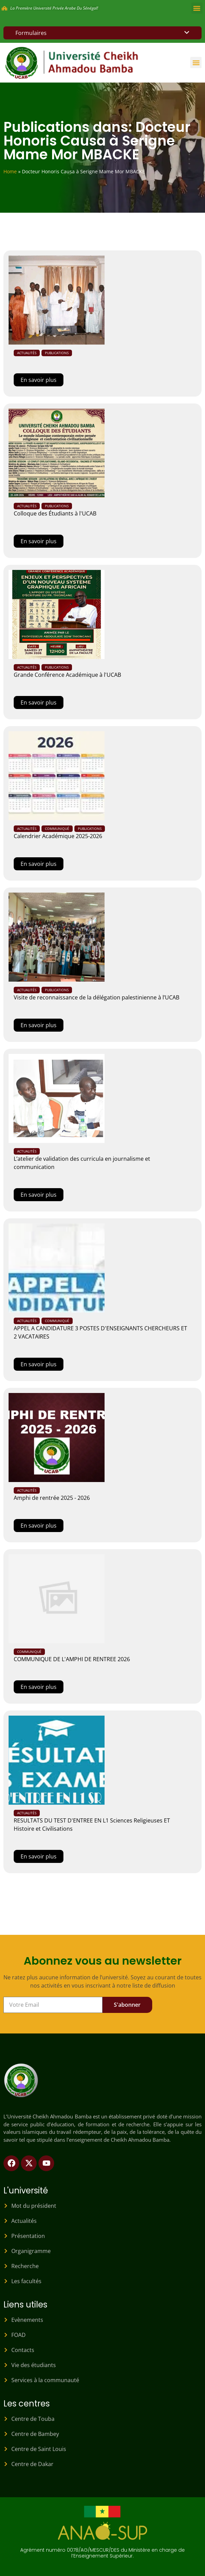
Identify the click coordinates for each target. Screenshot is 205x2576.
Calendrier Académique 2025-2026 (58, 836)
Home (10, 171)
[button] (197, 8)
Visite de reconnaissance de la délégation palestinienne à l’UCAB (96, 997)
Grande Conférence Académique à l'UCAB (67, 675)
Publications (57, 352)
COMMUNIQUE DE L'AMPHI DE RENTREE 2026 (72, 1659)
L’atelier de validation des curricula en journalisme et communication (82, 1163)
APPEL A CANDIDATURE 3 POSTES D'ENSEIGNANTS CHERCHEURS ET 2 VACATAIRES (100, 1332)
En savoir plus (39, 380)
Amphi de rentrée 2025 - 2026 (52, 1498)
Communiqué (57, 828)
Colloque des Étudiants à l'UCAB (55, 513)
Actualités (26, 352)
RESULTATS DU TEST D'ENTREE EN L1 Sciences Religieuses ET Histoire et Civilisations (92, 1824)
